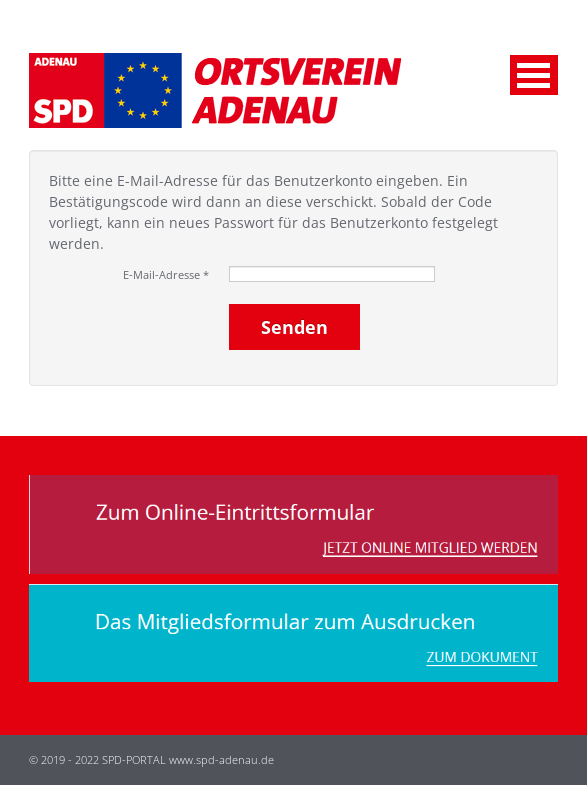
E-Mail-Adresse (166, 274)
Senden (294, 327)
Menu (534, 75)
